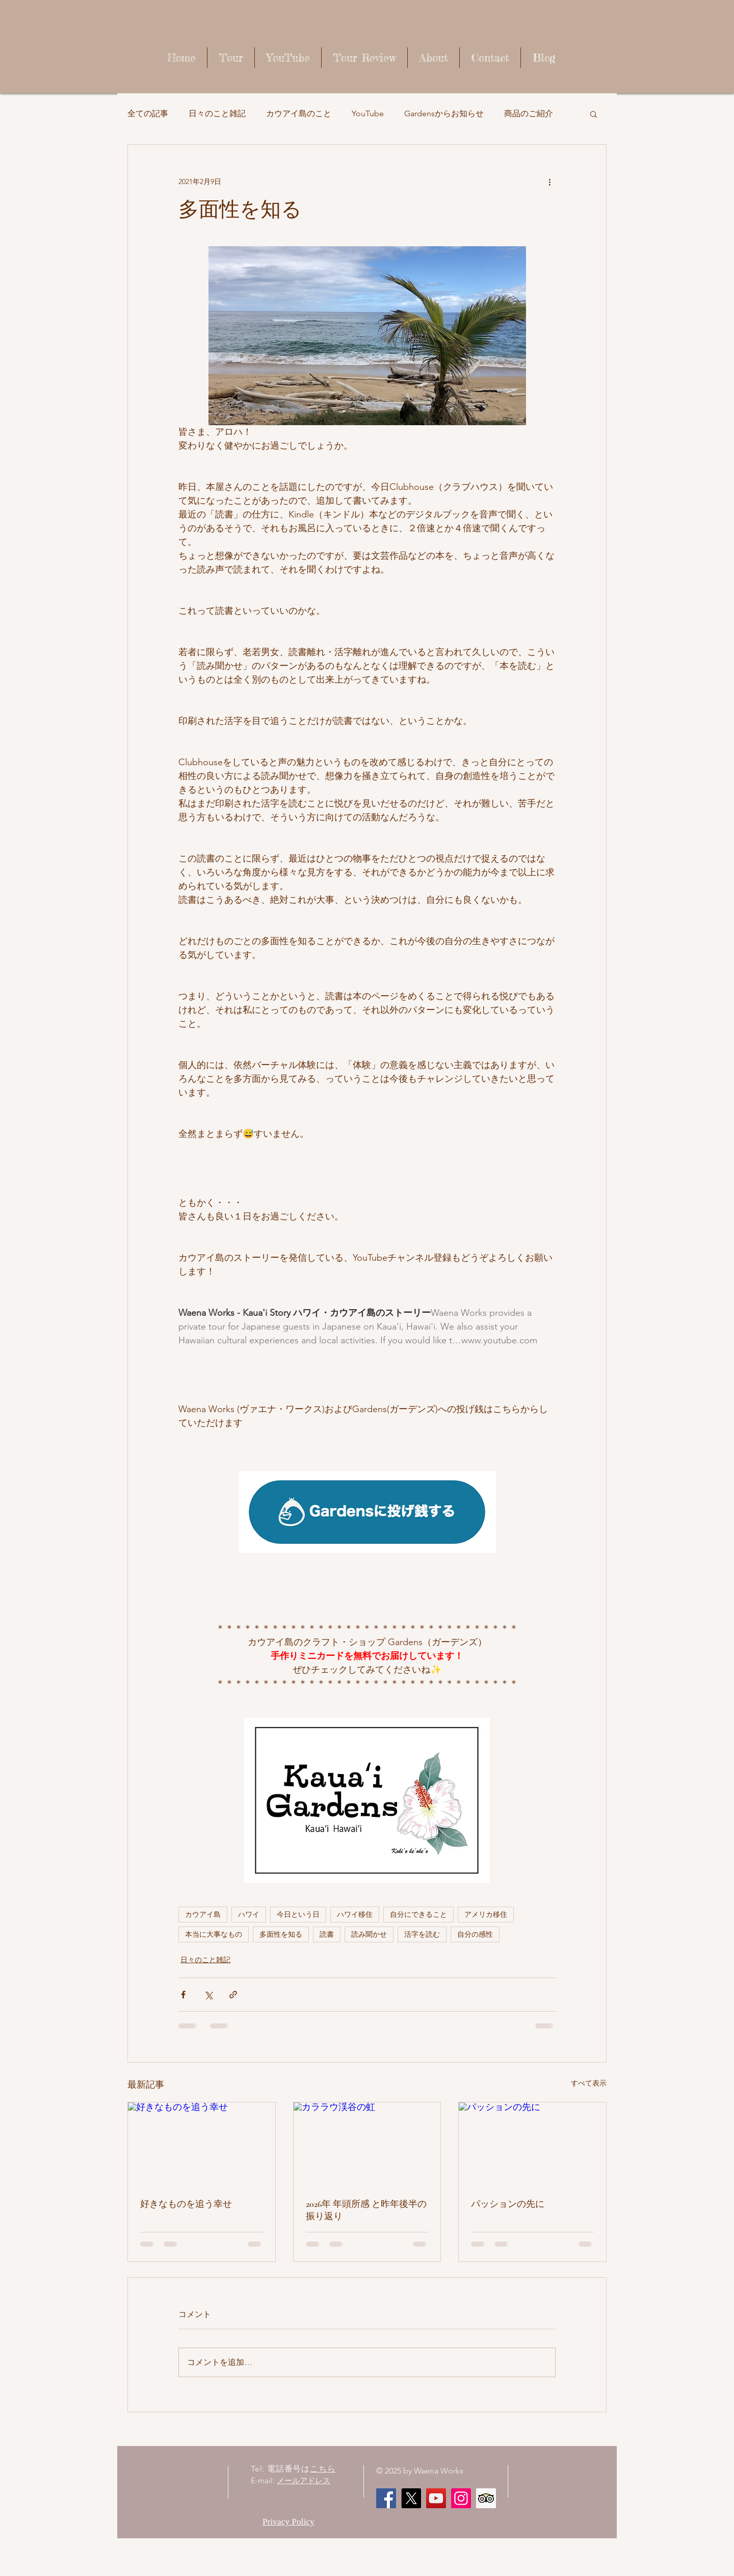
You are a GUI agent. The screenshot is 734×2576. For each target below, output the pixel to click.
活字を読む (422, 1934)
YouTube (368, 113)
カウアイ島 (203, 1914)
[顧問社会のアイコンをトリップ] (486, 2498)
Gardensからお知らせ (444, 113)
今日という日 (298, 1914)
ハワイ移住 (355, 1914)
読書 (327, 1934)
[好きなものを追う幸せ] (201, 2143)
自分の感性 (475, 1934)
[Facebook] (386, 2498)
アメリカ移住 (485, 1914)
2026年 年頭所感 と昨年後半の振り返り (366, 2210)
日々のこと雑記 (217, 113)
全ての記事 (147, 113)
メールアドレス (303, 2480)
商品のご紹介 (528, 113)
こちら (322, 2469)
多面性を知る (280, 1934)
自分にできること (418, 1914)
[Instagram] (461, 2498)
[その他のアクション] (549, 181)
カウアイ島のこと (298, 113)
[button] (593, 114)
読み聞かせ (369, 1934)
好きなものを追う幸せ (186, 2203)
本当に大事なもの (213, 1934)
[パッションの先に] (532, 2143)
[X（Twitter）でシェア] (208, 1994)
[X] (411, 2498)
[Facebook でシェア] (183, 1994)
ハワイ (248, 1914)
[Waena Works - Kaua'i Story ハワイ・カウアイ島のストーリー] (436, 2498)
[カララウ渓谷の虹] (367, 2143)
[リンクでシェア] (233, 1994)
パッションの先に (507, 2203)
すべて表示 (589, 2083)
